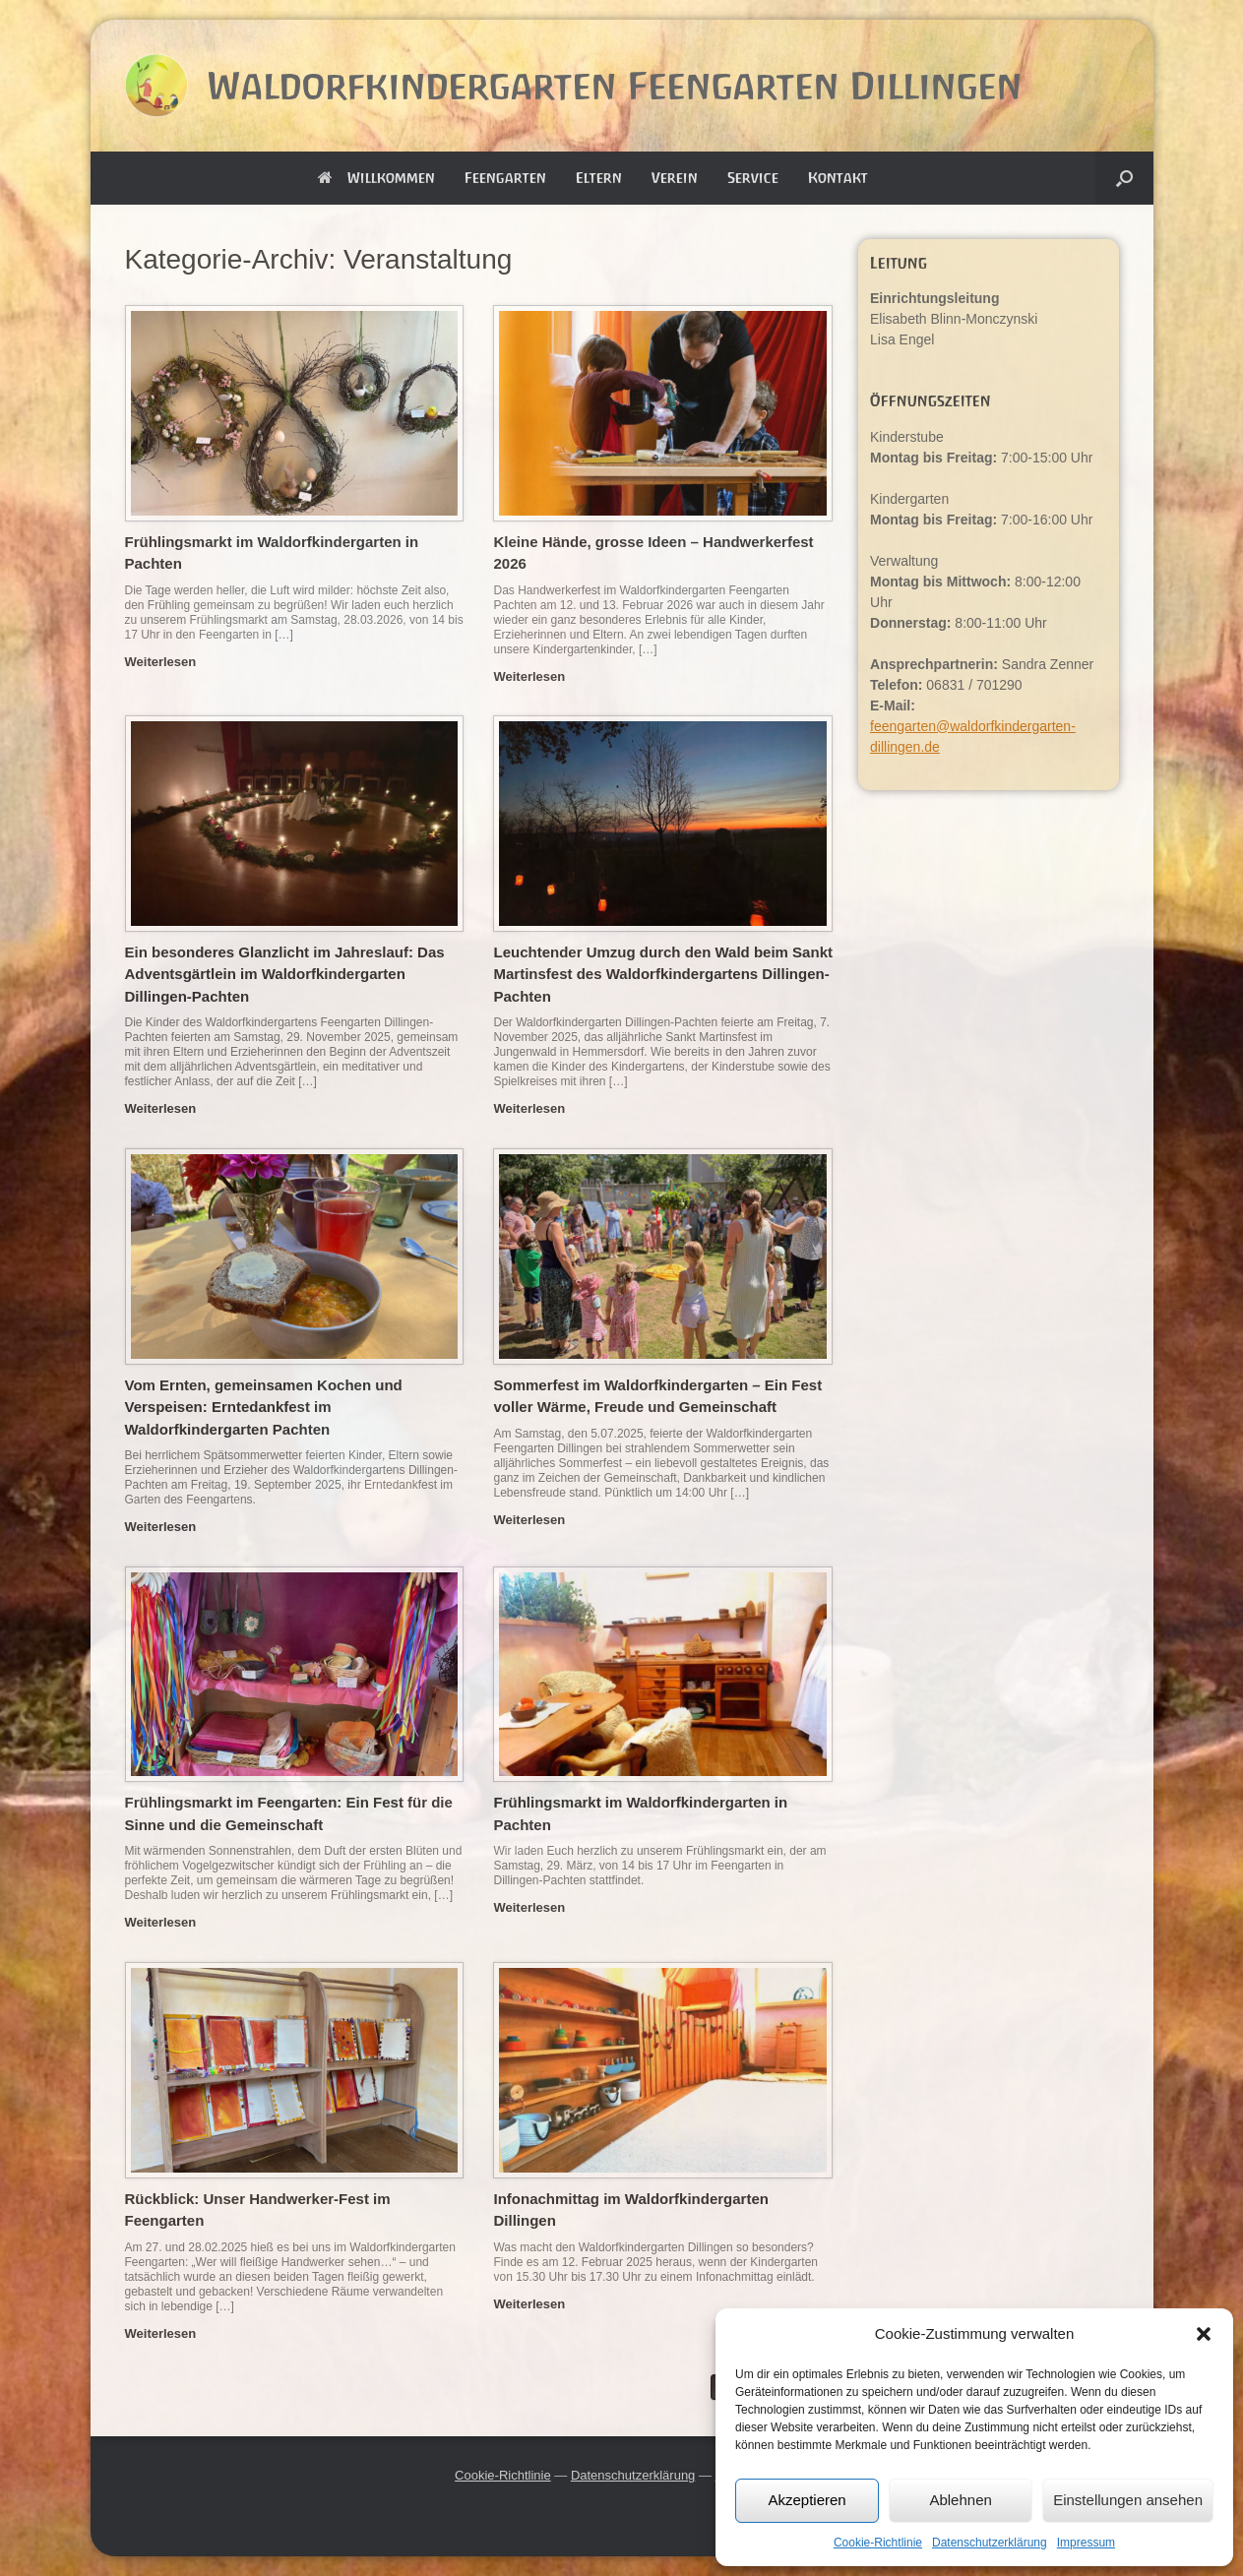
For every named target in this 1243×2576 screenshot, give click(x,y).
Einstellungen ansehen (1128, 2499)
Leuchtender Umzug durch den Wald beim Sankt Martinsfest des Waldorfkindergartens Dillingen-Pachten (662, 974)
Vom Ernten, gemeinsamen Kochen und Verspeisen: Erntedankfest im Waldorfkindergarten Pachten (264, 1407)
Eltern (599, 177)
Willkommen (376, 177)
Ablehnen (960, 2499)
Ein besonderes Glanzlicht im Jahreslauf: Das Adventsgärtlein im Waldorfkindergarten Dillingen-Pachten (285, 974)
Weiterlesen (166, 661)
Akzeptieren (806, 2499)
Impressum (1086, 2542)
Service (752, 177)
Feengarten (505, 177)
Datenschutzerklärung (989, 2542)
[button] (1203, 2334)
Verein (675, 177)
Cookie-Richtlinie (878, 2542)
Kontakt (838, 177)
